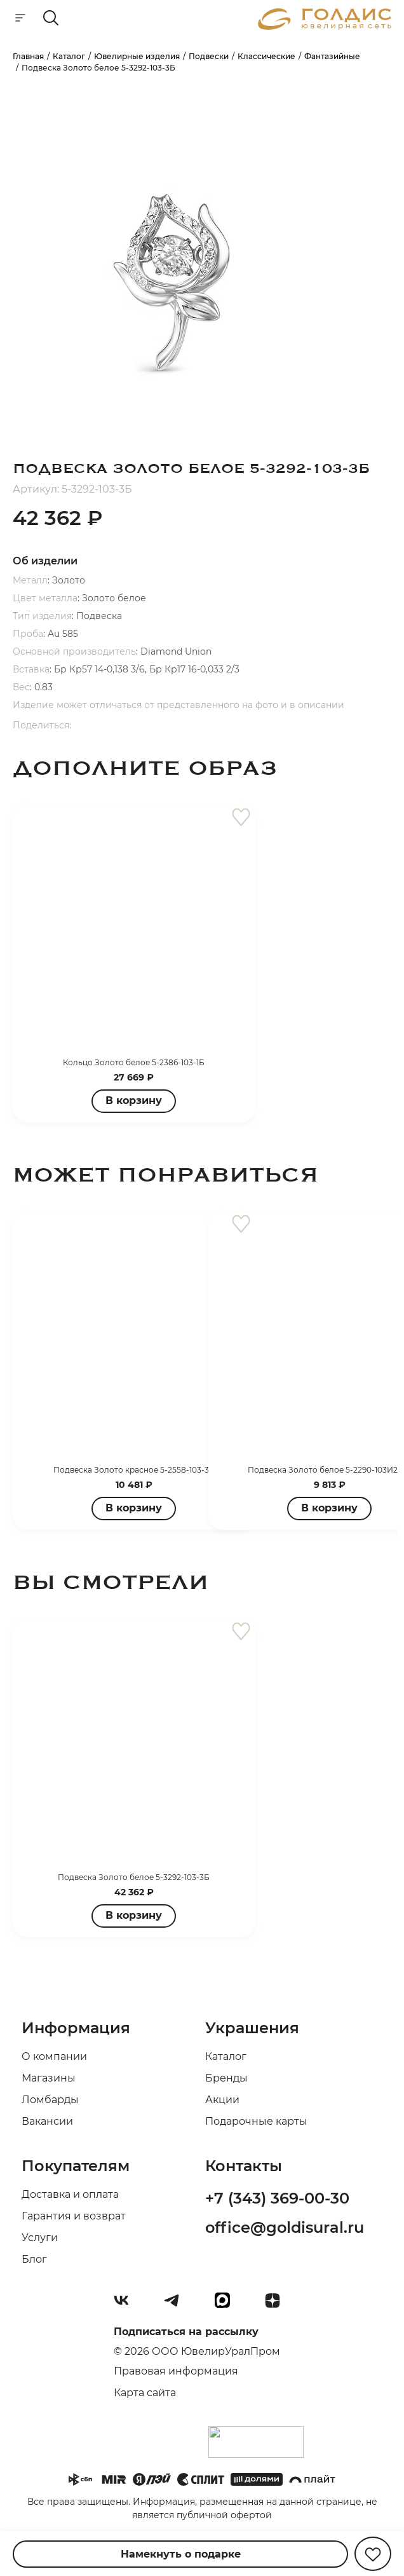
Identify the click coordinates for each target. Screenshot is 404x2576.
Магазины (49, 2078)
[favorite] (241, 817)
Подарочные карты (256, 2121)
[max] (227, 2305)
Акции (222, 2100)
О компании (54, 2056)
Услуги (40, 2238)
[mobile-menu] (20, 18)
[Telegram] (176, 2305)
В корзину (133, 1100)
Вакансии (47, 2121)
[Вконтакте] (126, 2305)
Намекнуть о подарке (181, 2554)
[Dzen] (277, 2305)
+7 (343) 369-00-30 (277, 2198)
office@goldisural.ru (284, 2227)
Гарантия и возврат (74, 2216)
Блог (34, 2259)
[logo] (324, 26)
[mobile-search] (50, 18)
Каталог (225, 2056)
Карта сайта (145, 2393)
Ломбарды (50, 2100)
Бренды (226, 2078)
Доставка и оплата (70, 2194)
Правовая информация (176, 2371)
